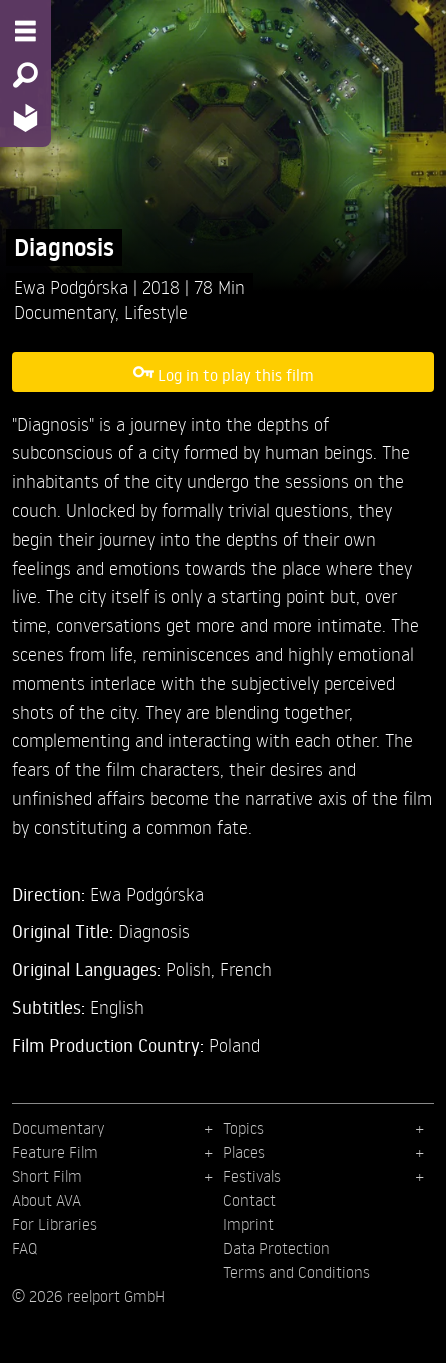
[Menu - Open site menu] (25, 31)
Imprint (248, 1224)
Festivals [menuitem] (252, 1176)
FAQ (24, 1248)
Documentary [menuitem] (58, 1128)
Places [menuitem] (244, 1152)
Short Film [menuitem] (47, 1176)
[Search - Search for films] (25, 75)
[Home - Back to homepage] (25, 117)
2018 (163, 286)
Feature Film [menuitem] (55, 1152)
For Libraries (54, 1224)
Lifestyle (156, 311)
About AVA (46, 1200)
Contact (249, 1200)
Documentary (64, 311)
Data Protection (276, 1248)
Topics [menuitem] (243, 1128)
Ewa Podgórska (73, 286)
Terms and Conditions (296, 1272)
